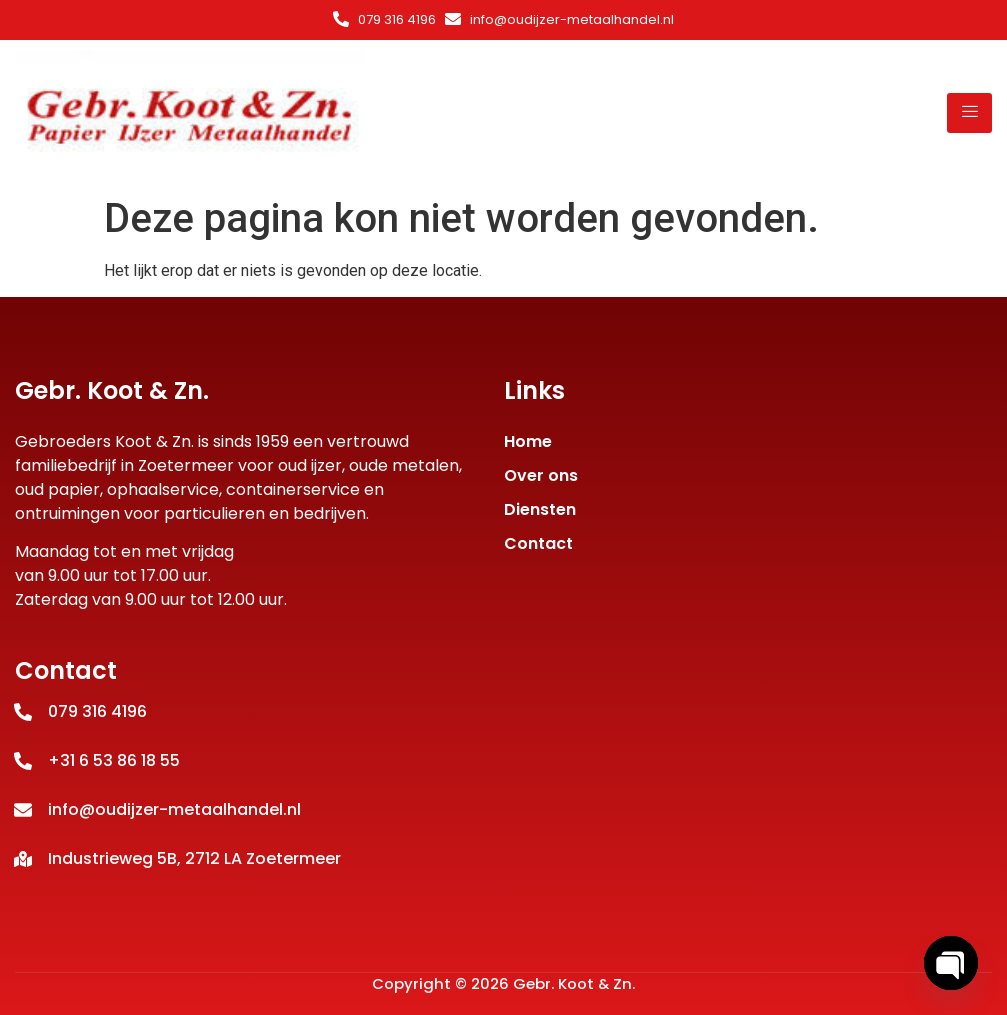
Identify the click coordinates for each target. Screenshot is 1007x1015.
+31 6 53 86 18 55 (114, 760)
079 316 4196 (397, 19)
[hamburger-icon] (969, 113)
